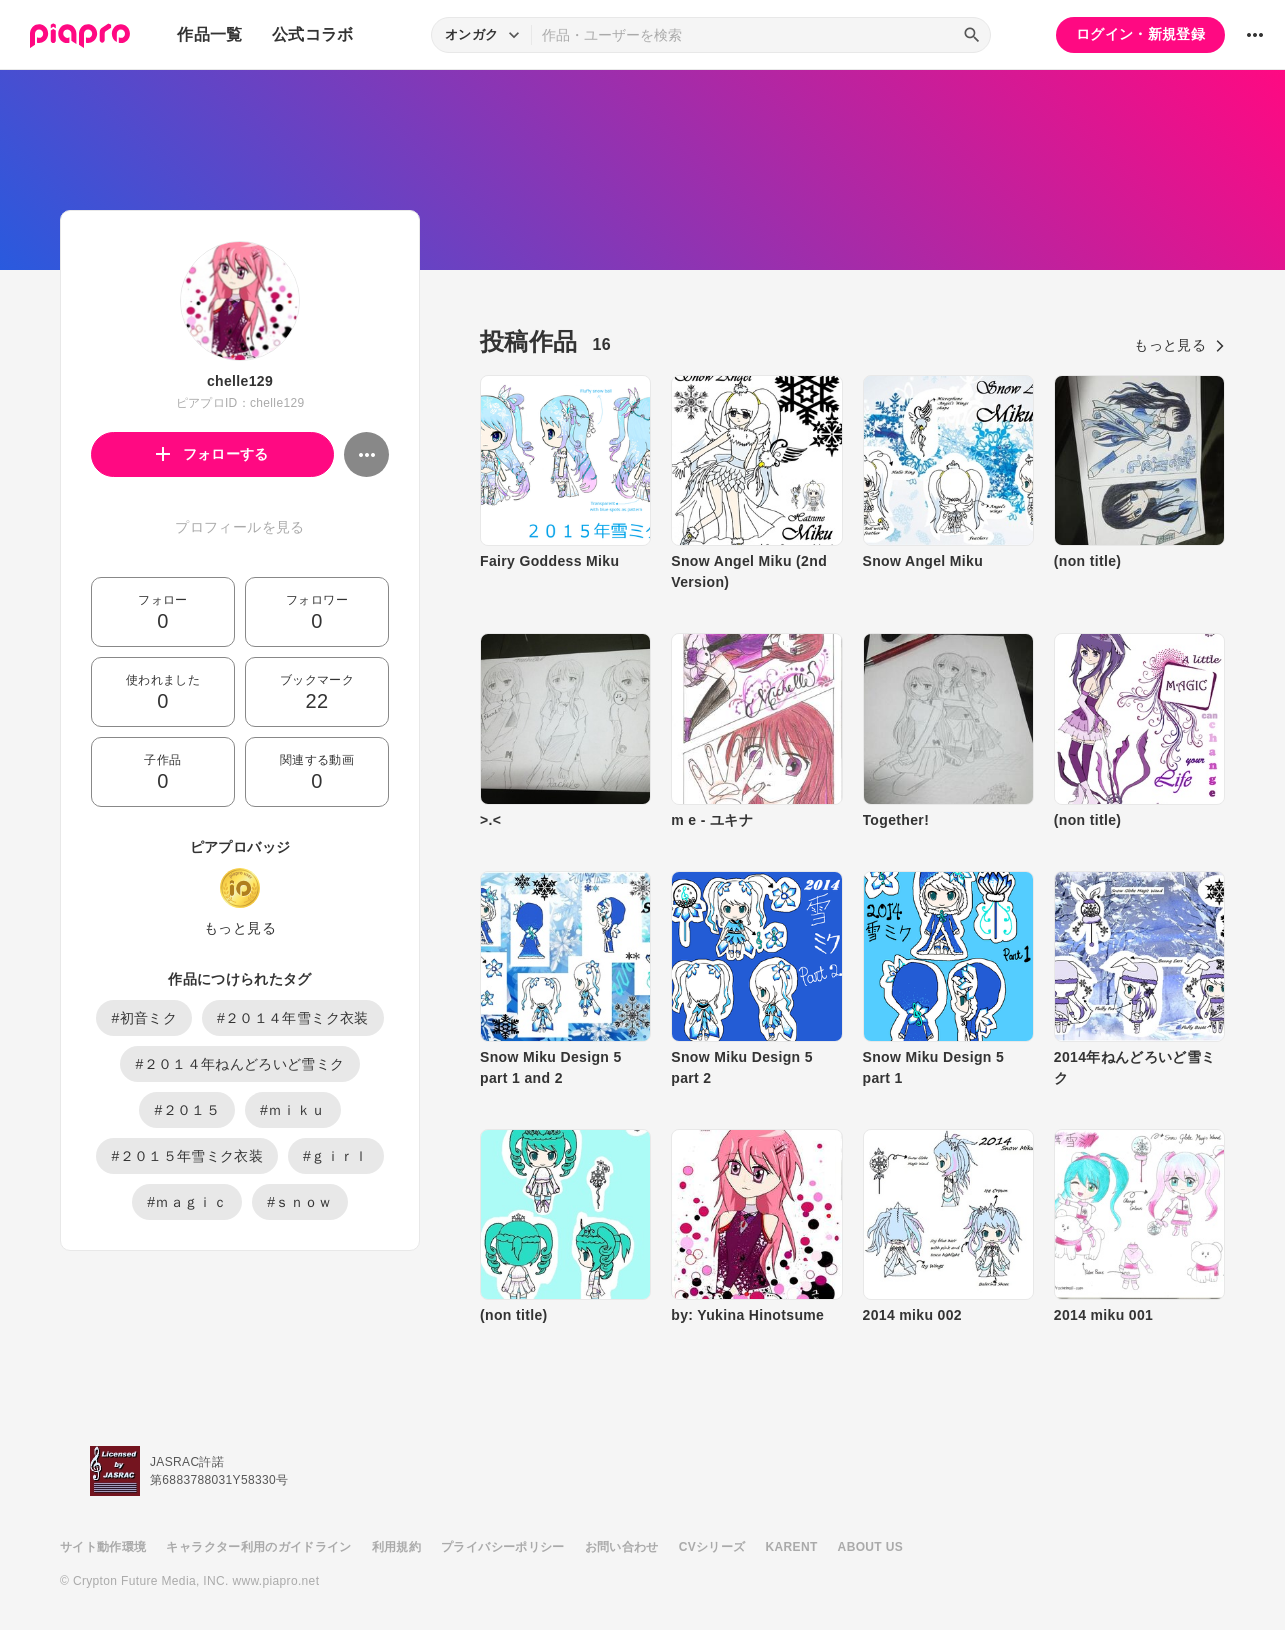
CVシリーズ (712, 1547)
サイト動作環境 (103, 1547)
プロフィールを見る (239, 527)
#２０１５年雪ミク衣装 (187, 1156)
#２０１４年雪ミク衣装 (293, 1018)
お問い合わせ (622, 1547)
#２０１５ (187, 1110)
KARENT (792, 1547)
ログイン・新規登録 (1140, 34)
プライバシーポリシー (503, 1547)
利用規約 (396, 1547)
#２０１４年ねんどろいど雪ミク (239, 1064)
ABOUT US (870, 1547)
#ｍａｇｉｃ (187, 1202)
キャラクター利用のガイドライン (258, 1547)
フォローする (212, 454)
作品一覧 (209, 34)
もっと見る (240, 928)
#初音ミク (144, 1018)
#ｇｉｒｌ (336, 1156)
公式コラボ (313, 34)
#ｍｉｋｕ (293, 1110)
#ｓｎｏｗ (300, 1202)
